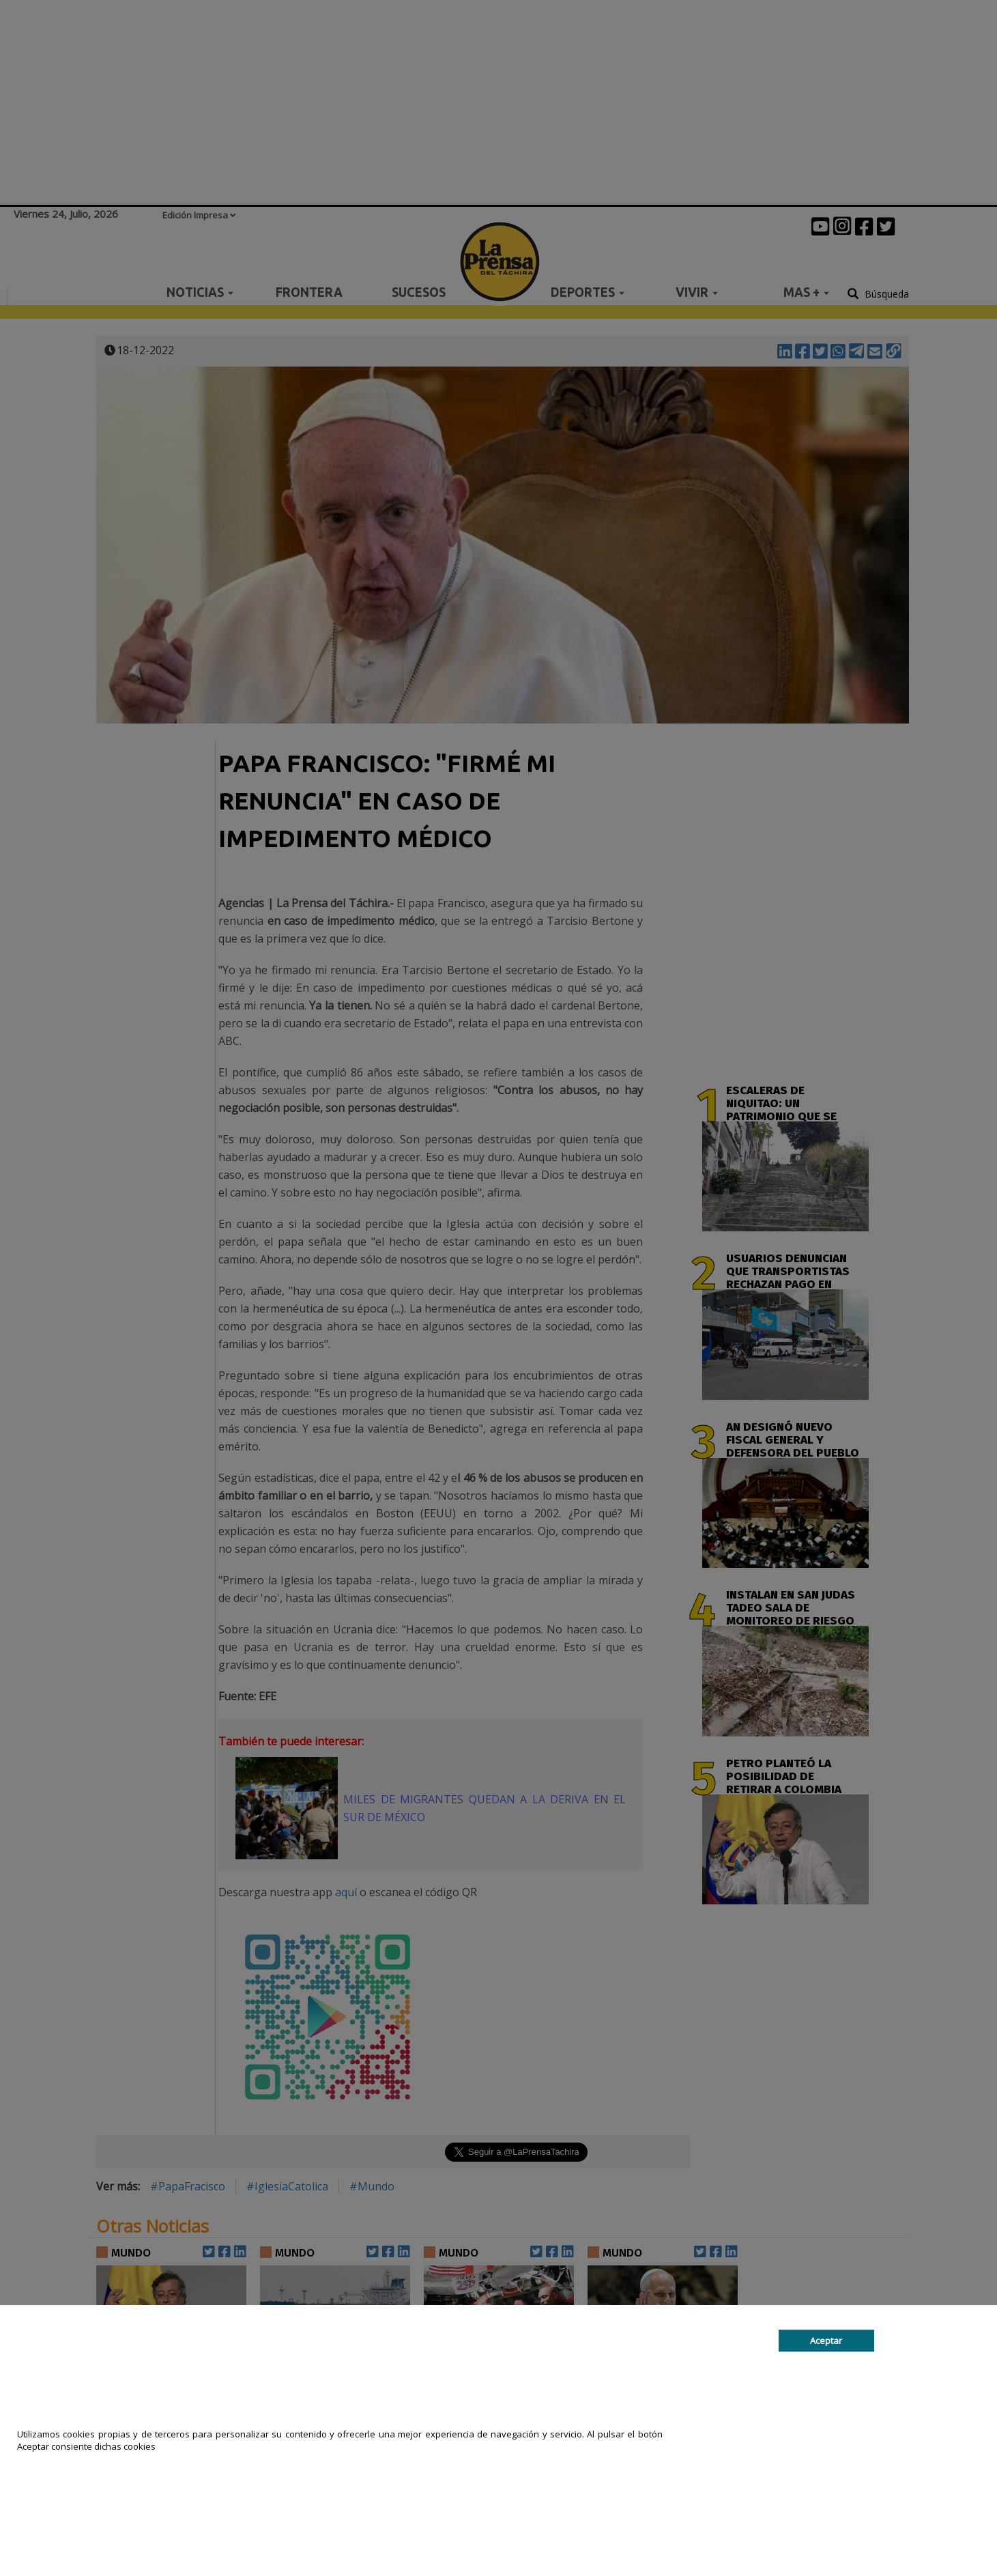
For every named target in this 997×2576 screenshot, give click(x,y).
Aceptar (826, 2340)
